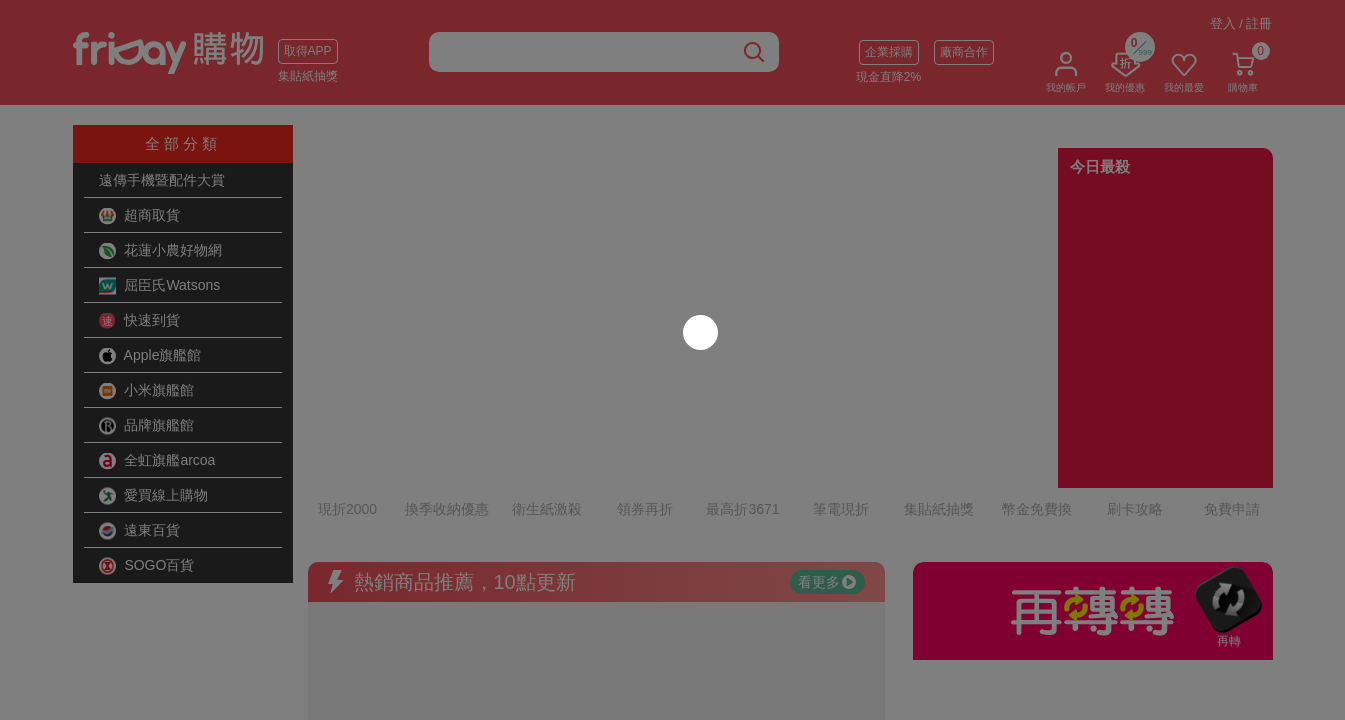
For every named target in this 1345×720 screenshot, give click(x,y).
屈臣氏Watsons (160, 286)
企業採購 (889, 52)
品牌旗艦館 (147, 426)
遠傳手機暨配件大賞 (162, 180)
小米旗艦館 (147, 391)
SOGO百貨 (147, 566)
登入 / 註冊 (1241, 23)
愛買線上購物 (154, 496)
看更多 (827, 495)
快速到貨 (140, 321)
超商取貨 (140, 216)
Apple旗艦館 (150, 356)
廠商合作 (964, 52)
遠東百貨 (140, 531)
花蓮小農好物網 (161, 251)
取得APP (308, 51)
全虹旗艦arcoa (157, 461)
